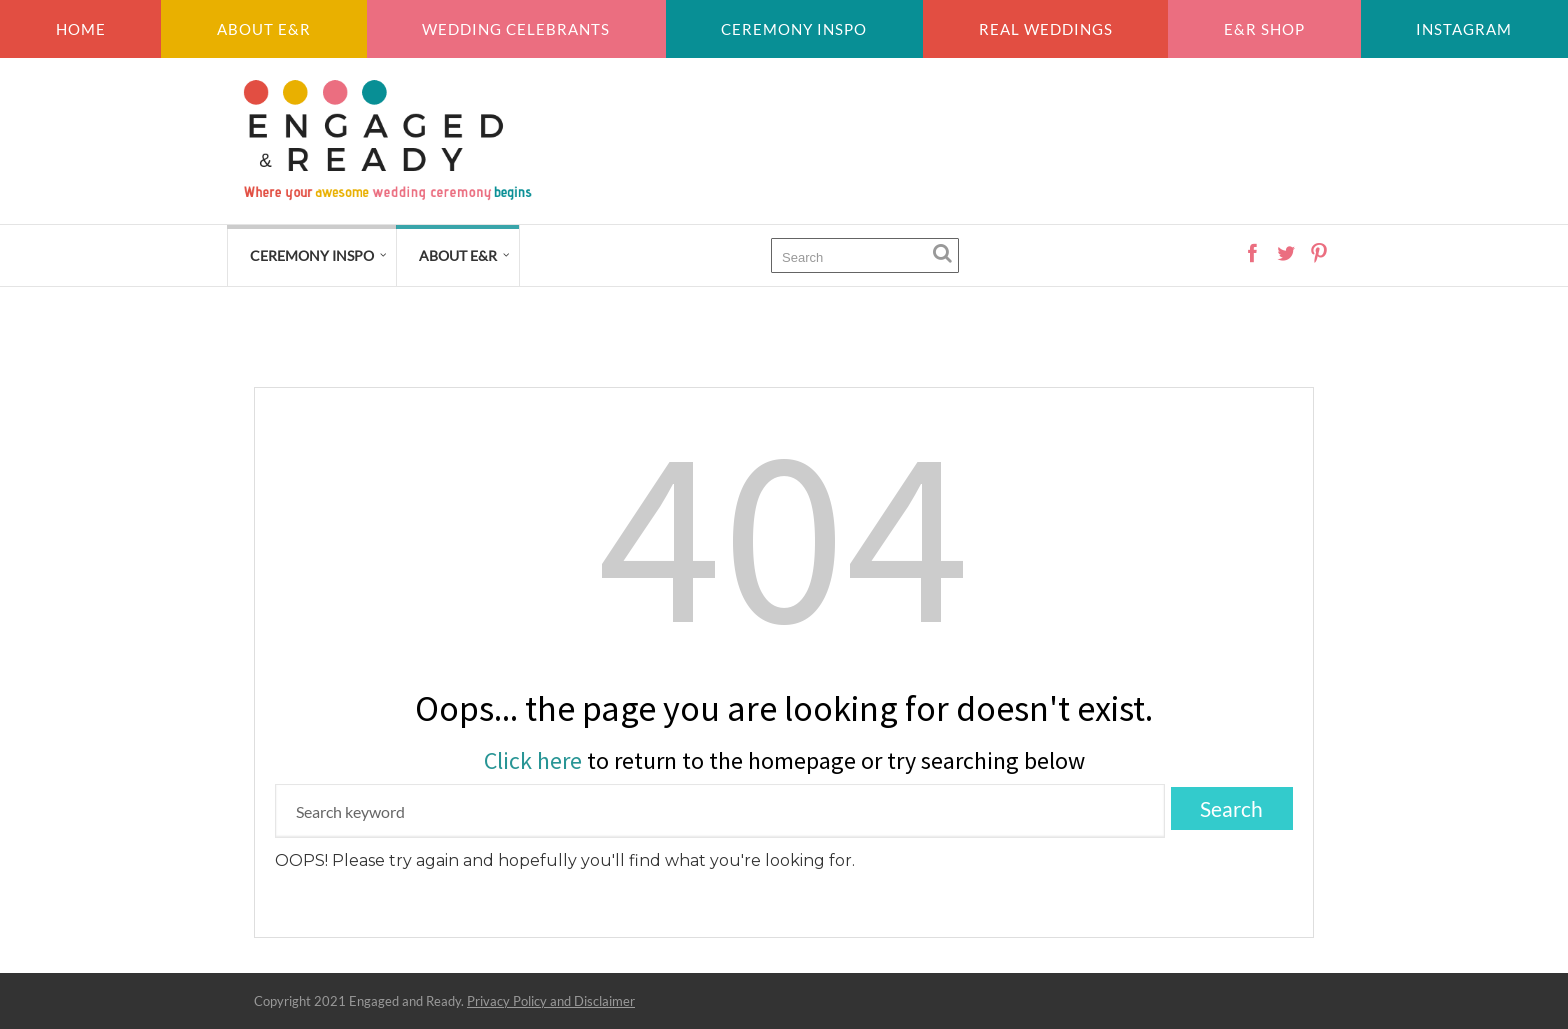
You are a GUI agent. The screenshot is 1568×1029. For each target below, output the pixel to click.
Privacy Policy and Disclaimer (551, 1001)
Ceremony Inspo (312, 255)
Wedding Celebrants (516, 29)
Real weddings (1046, 29)
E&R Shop (1264, 29)
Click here (533, 760)
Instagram (1464, 29)
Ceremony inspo (794, 29)
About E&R (264, 29)
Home (81, 29)
